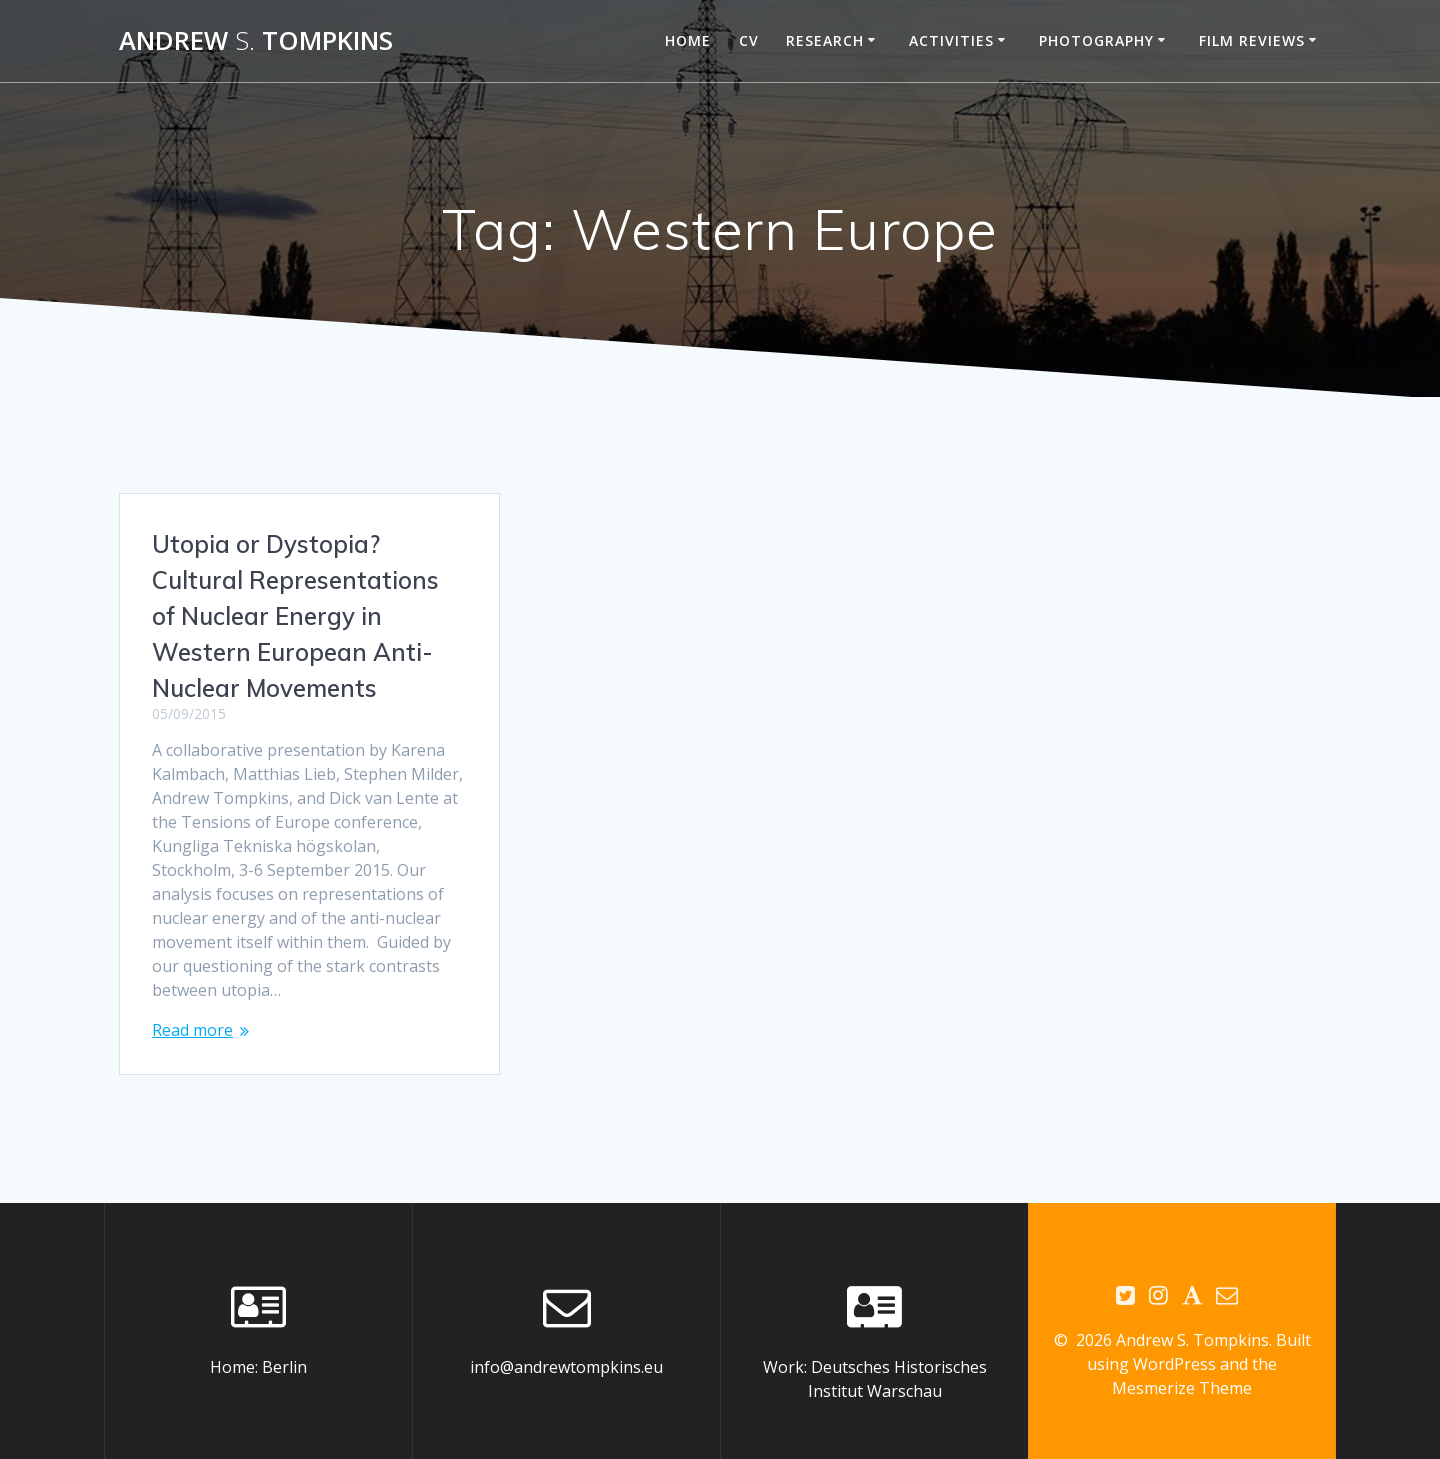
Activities (951, 40)
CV (749, 40)
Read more (192, 1030)
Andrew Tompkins (256, 41)
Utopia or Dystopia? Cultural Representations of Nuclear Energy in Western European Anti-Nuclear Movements (295, 616)
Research (825, 40)
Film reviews (1252, 40)
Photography (1096, 40)
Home (688, 40)
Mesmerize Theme (1182, 1365)
